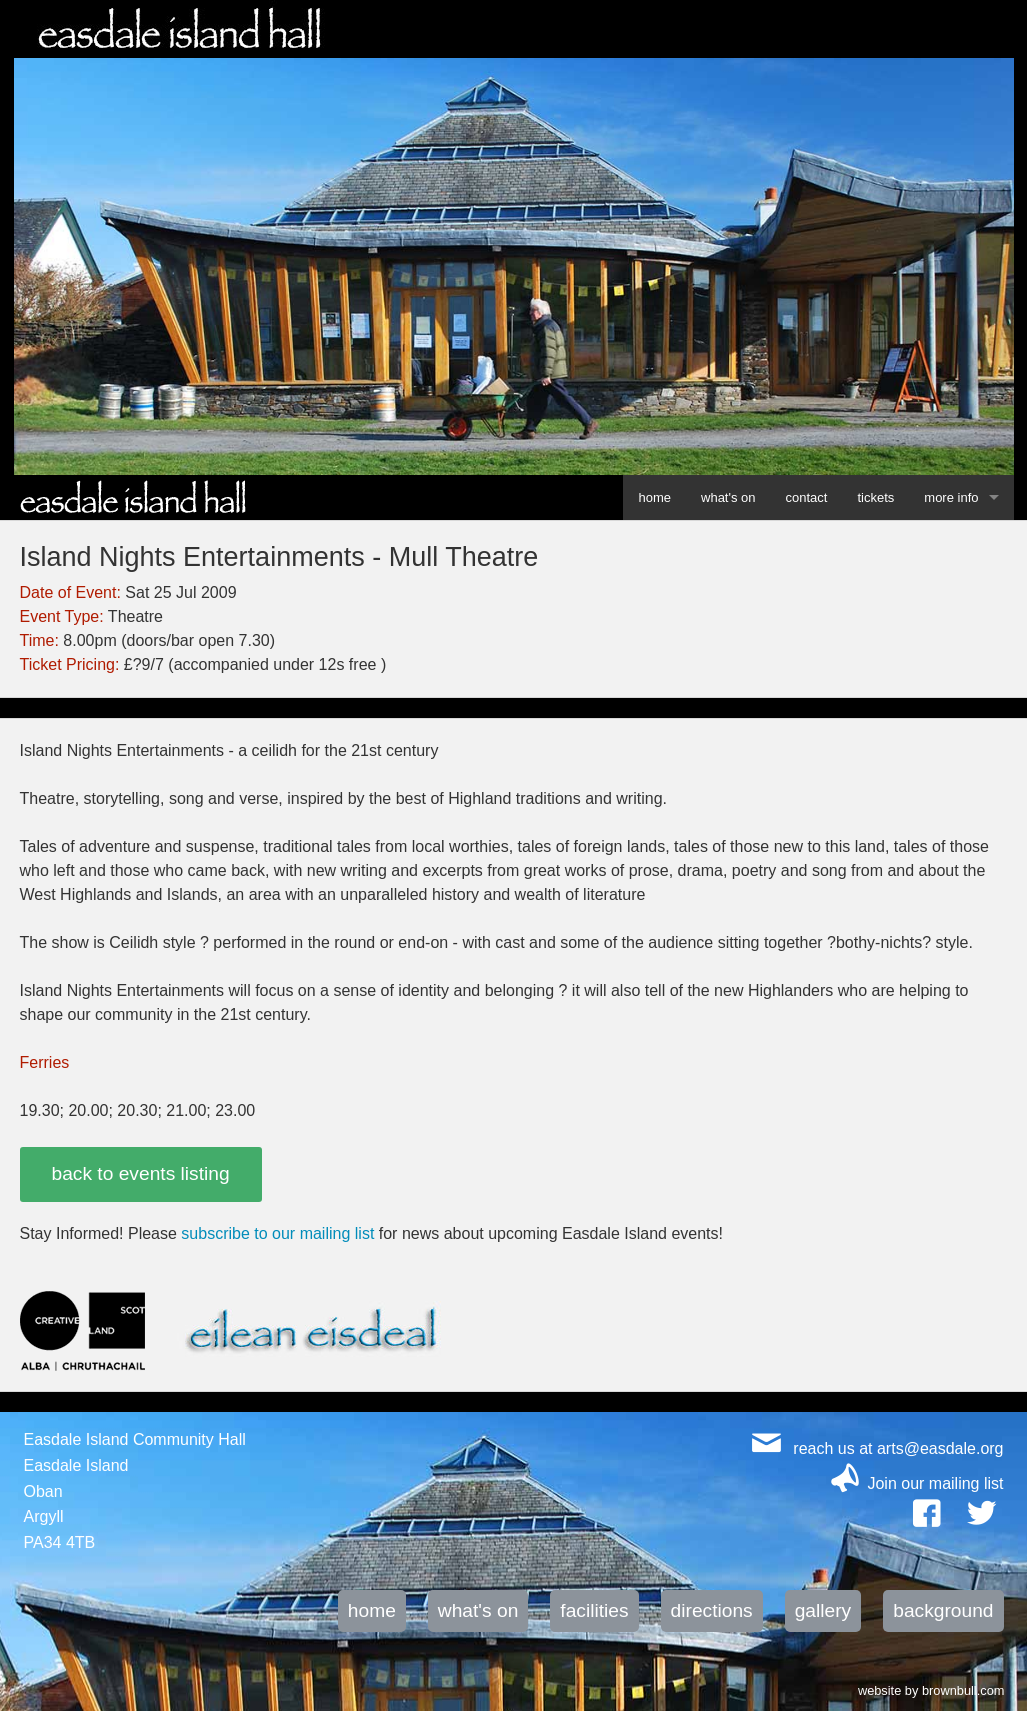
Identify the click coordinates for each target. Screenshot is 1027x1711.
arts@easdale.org (940, 1448)
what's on (728, 497)
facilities (594, 1610)
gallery (823, 1610)
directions (712, 1610)
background (943, 1610)
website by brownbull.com (931, 1689)
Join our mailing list (935, 1483)
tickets (875, 497)
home (654, 497)
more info (951, 497)
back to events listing (141, 1173)
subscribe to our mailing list (277, 1233)
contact (807, 497)
